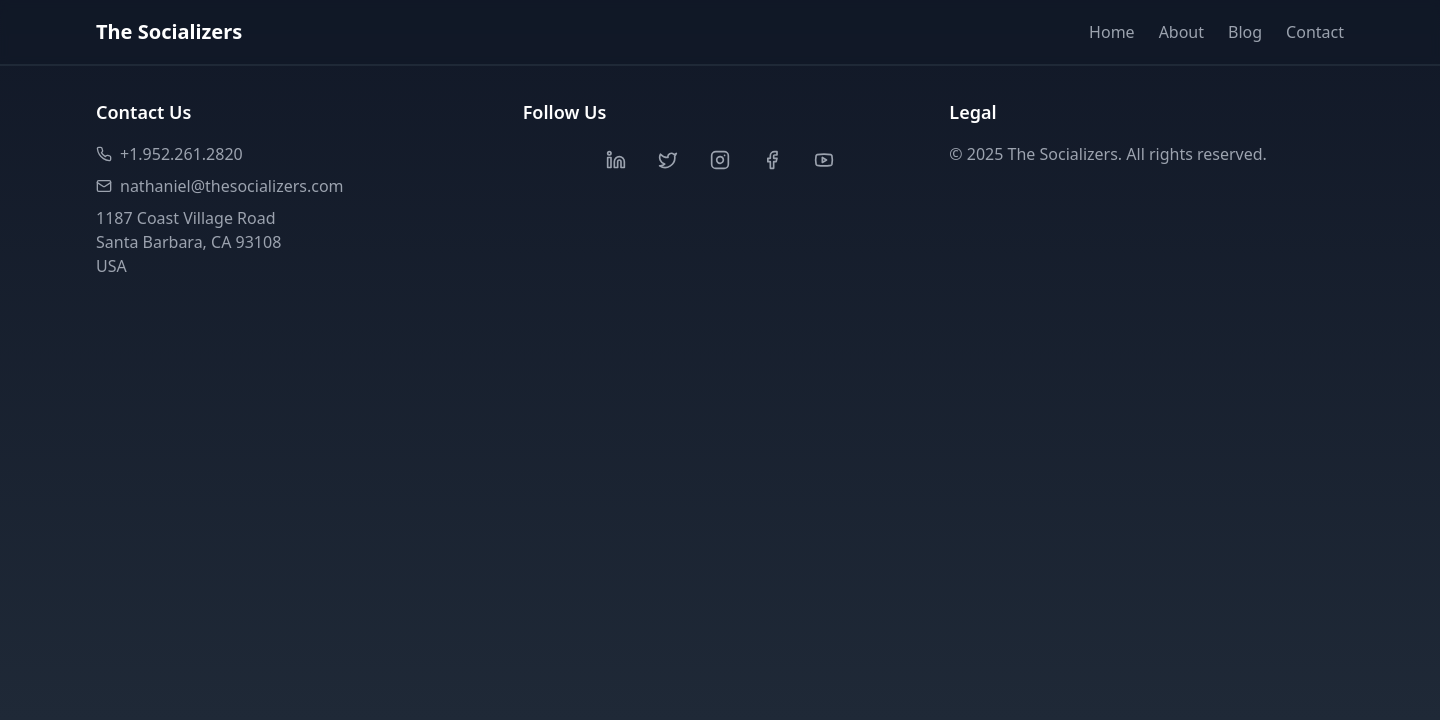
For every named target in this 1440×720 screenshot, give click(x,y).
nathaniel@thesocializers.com (220, 186)
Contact (1315, 32)
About (1181, 32)
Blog (1245, 32)
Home (1112, 32)
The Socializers (169, 31)
